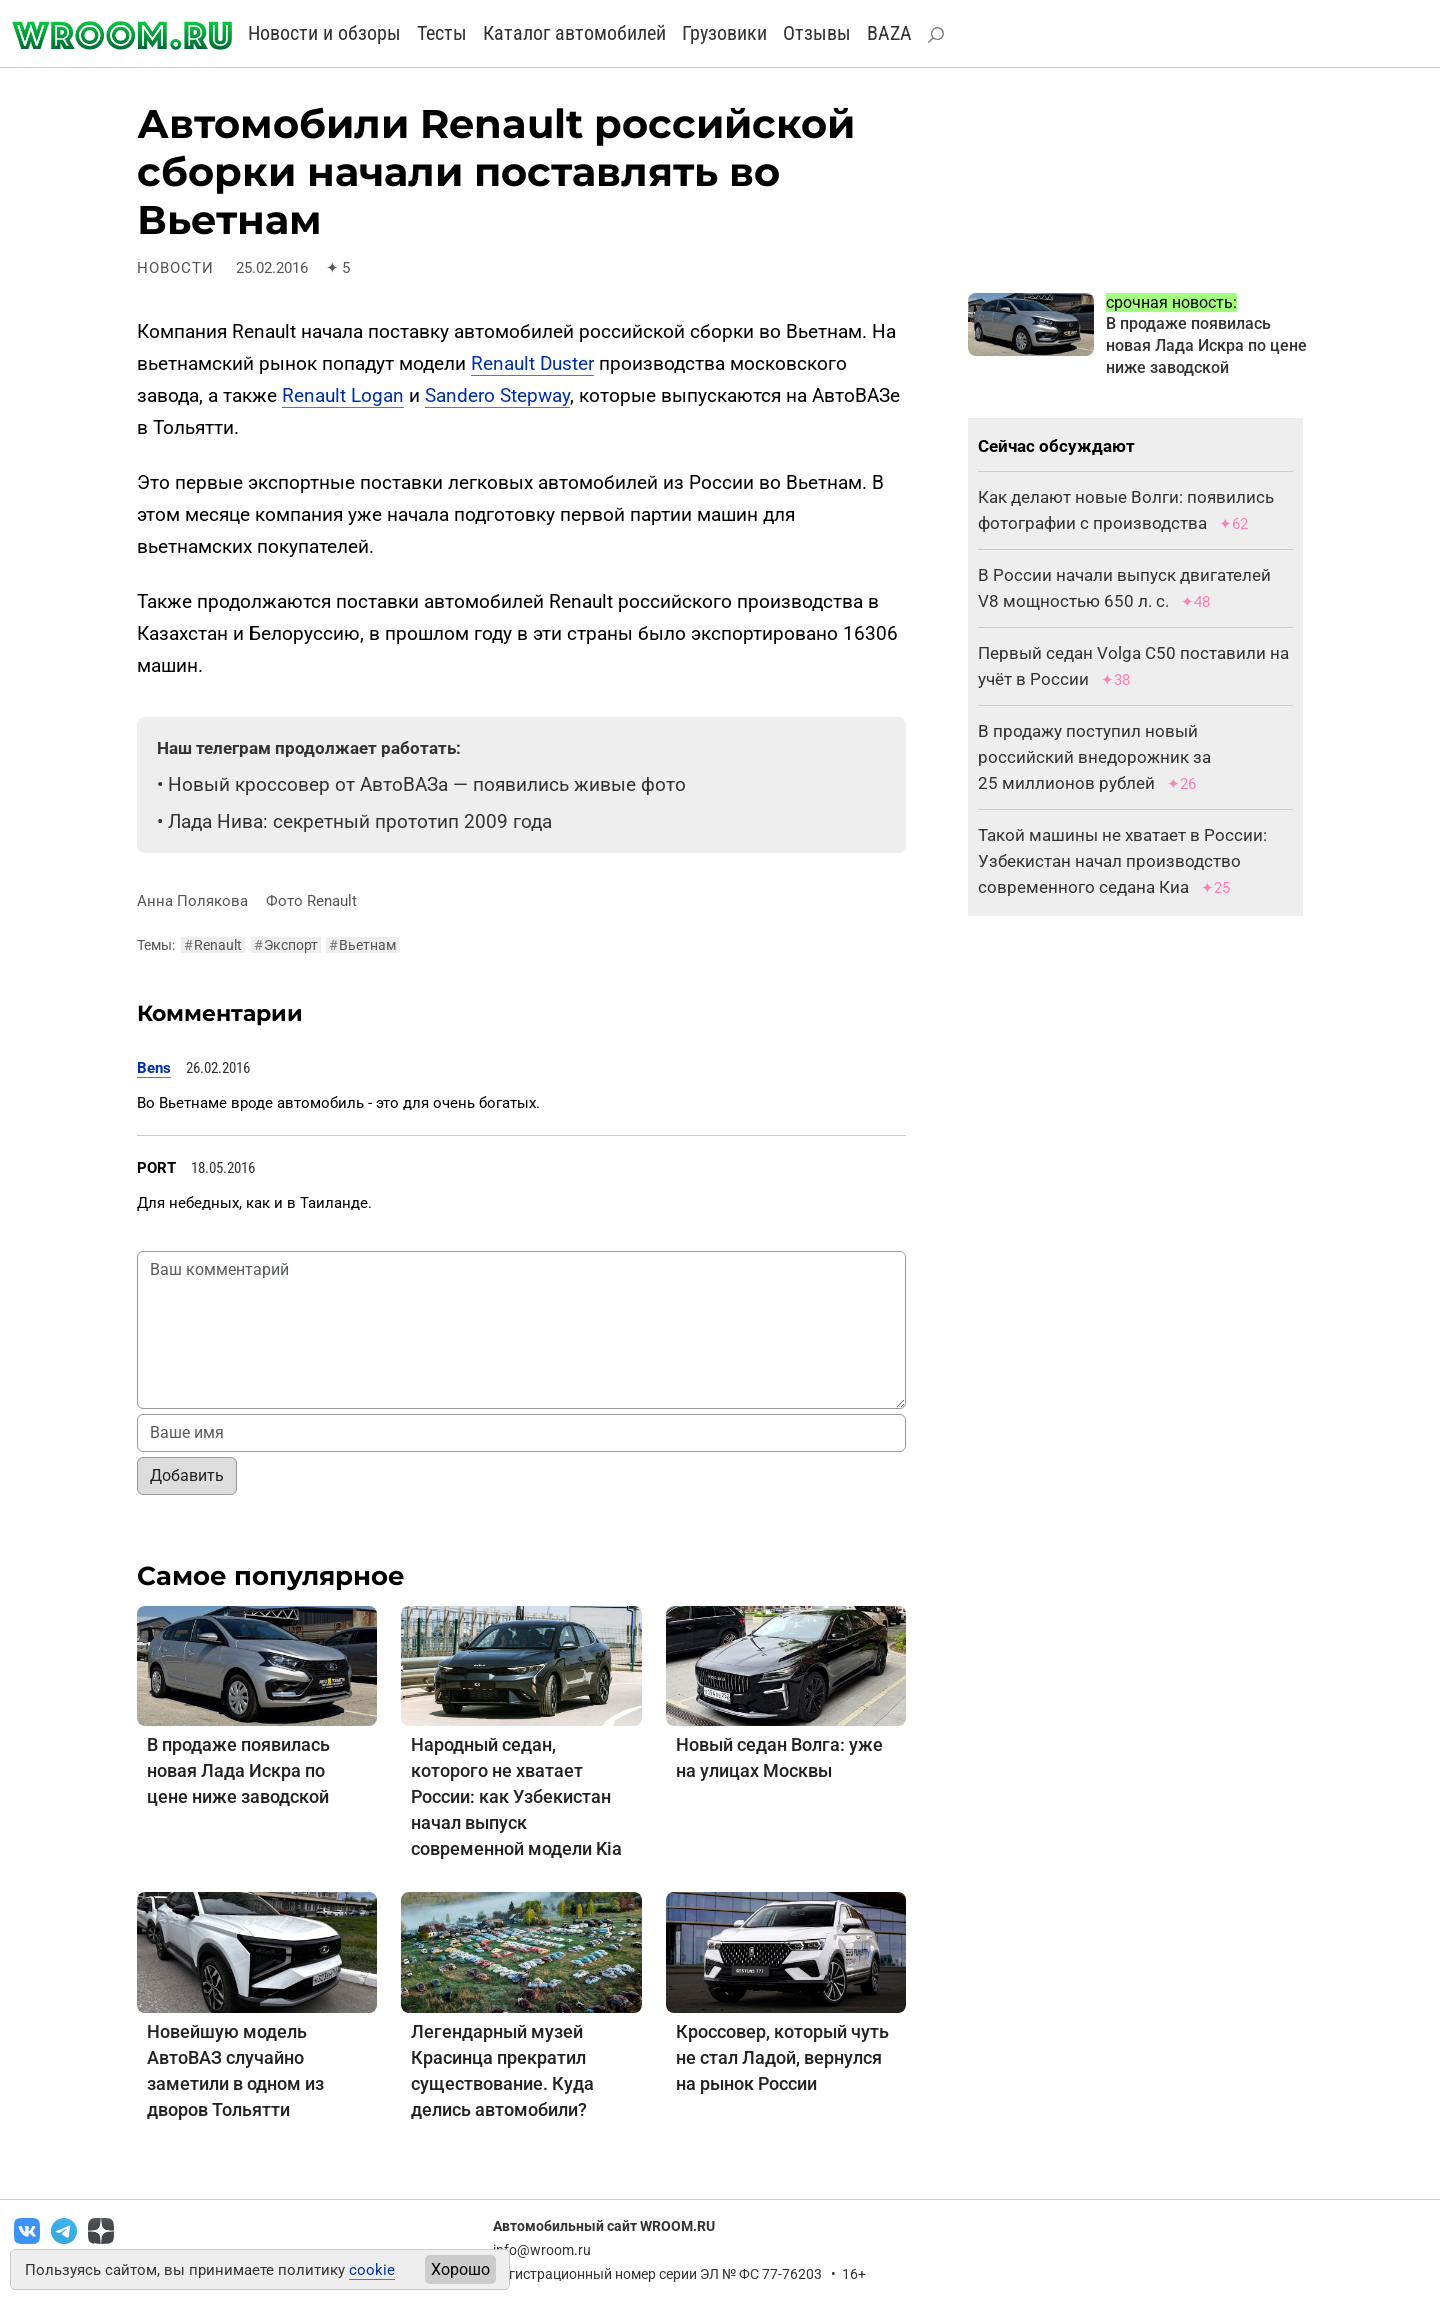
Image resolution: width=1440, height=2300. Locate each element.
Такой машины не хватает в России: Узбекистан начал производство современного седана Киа (1122, 861)
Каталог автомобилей (574, 33)
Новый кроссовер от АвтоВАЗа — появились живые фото (427, 784)
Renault (213, 945)
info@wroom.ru (542, 2250)
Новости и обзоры (324, 33)
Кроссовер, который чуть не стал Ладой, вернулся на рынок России (782, 2057)
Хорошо (460, 2269)
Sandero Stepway (497, 395)
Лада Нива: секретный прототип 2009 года (360, 821)
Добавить (187, 1475)
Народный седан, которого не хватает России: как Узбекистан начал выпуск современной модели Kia (516, 1796)
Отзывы (817, 33)
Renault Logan (343, 395)
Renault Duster (532, 363)
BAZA (889, 33)
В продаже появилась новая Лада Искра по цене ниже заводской (238, 1770)
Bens (154, 1068)
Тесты (442, 33)
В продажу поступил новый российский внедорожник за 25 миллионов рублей (1094, 757)
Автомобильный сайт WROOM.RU (604, 2226)
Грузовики (724, 33)
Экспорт (286, 945)
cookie (372, 2270)
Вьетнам (362, 945)
